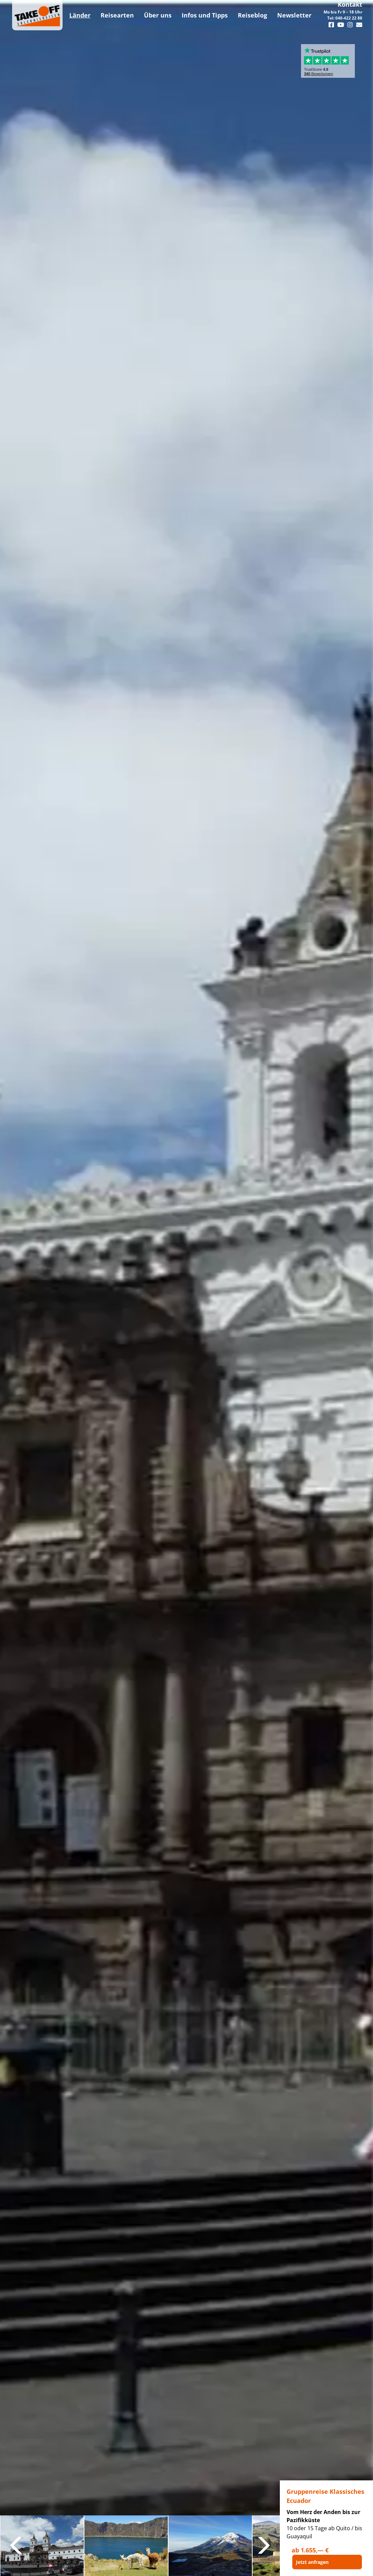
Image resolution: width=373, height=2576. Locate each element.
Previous (17, 2546)
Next (263, 2546)
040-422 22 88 (348, 18)
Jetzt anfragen (312, 2562)
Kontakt (350, 4)
